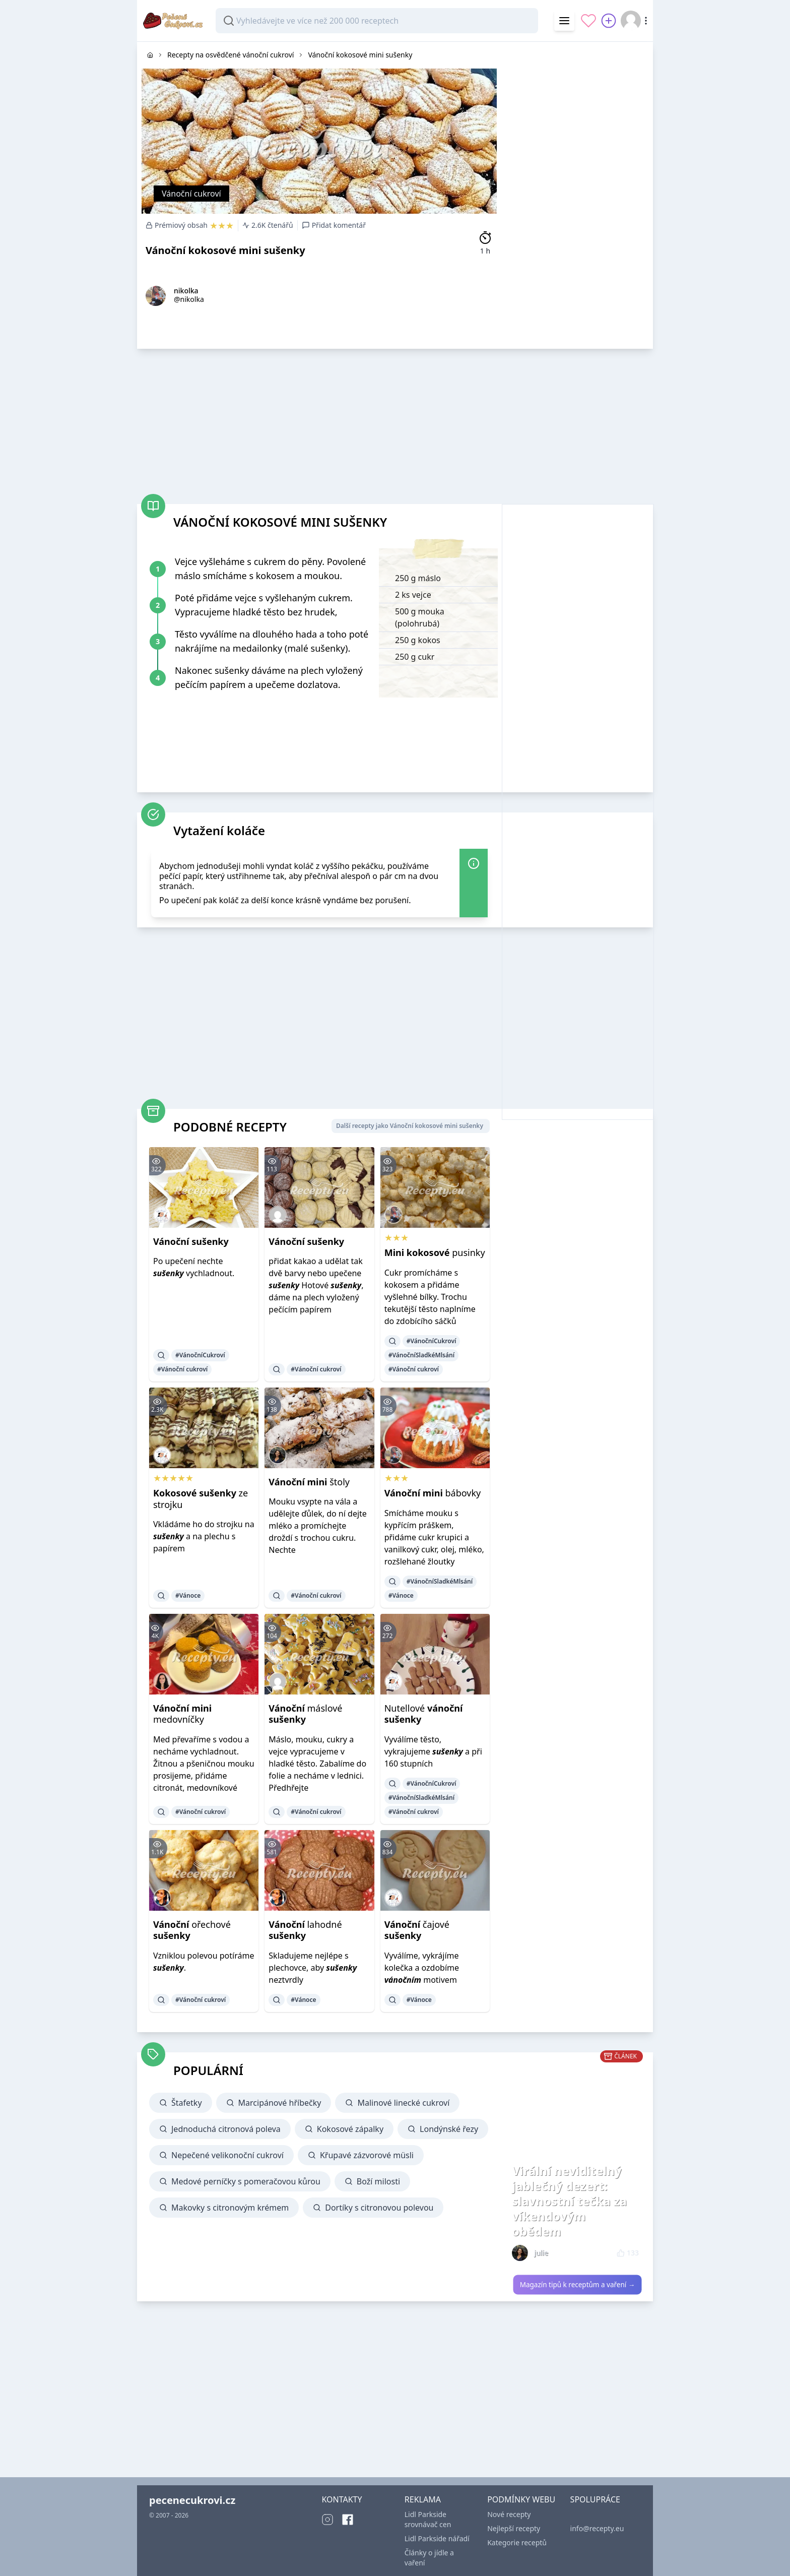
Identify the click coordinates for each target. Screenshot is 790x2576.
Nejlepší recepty (513, 2528)
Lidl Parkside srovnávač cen (428, 2519)
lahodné (305, 1930)
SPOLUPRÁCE (595, 2499)
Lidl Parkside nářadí (437, 2538)
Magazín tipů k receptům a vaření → (577, 2284)
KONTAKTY (341, 2499)
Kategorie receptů (517, 2542)
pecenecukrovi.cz (192, 2500)
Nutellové (423, 1714)
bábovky (432, 1493)
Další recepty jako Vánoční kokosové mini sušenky (409, 1125)
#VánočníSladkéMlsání (421, 1355)
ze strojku (200, 1499)
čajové (416, 1930)
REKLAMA (423, 2499)
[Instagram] (327, 2520)
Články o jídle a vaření (429, 2557)
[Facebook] (348, 2520)
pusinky (434, 1252)
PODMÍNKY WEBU (521, 2499)
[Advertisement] (577, 193)
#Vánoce (188, 1595)
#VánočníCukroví (200, 1355)
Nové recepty (509, 2514)
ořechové (192, 1930)
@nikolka (189, 299)
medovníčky (182, 1714)
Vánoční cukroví (191, 193)
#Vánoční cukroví (182, 1369)
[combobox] (377, 20)
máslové (305, 1714)
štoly (309, 1482)
